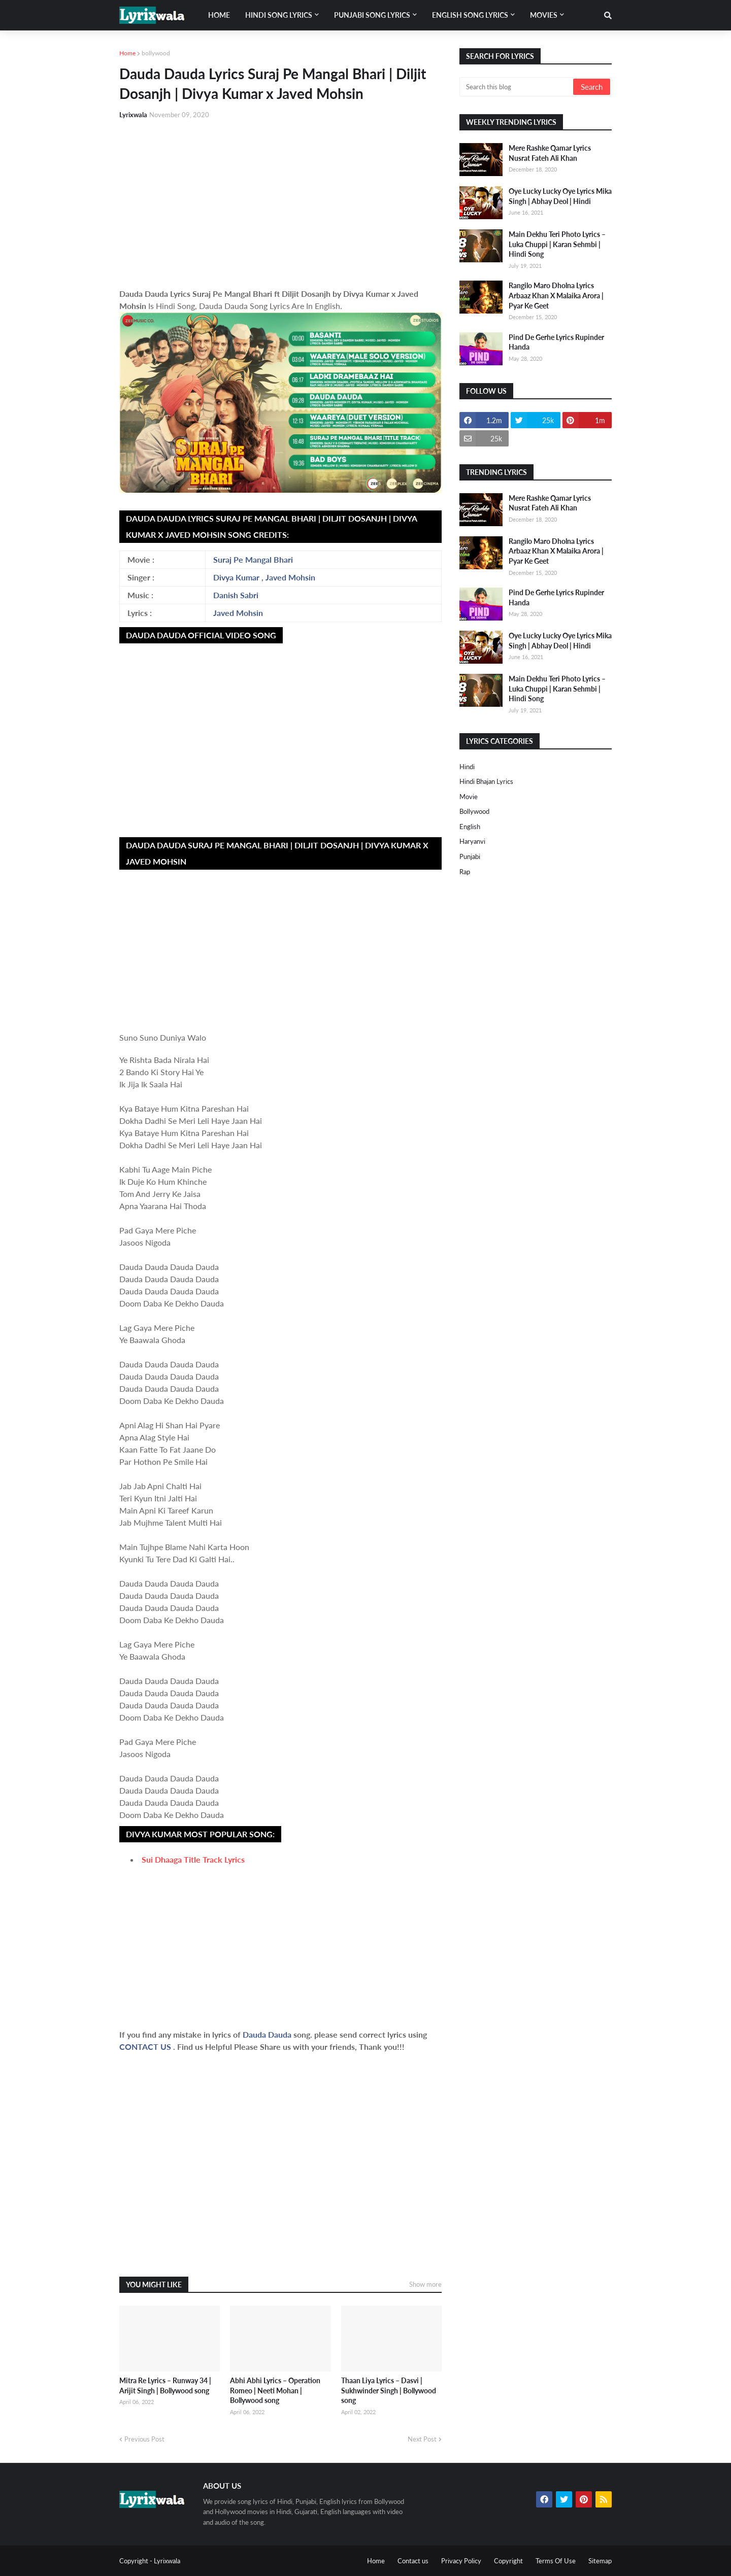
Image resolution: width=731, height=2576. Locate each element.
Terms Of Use (556, 2561)
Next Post (422, 2439)
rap (464, 872)
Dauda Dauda (268, 2034)
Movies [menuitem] (543, 15)
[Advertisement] (280, 204)
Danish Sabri (235, 595)
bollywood (156, 53)
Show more (425, 2284)
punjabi (469, 856)
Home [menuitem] (219, 15)
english (469, 826)
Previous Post (144, 2439)
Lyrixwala (167, 2561)
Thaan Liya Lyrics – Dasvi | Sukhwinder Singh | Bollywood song (388, 2390)
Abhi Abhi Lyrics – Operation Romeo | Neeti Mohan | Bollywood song (275, 2390)
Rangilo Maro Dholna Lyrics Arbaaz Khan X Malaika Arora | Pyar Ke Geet (556, 295)
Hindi (467, 767)
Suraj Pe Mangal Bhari (253, 559)
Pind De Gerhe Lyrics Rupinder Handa (556, 342)
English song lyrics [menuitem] (470, 15)
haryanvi (472, 841)
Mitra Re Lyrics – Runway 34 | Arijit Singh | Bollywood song (165, 2385)
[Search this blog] (517, 87)
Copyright (508, 2561)
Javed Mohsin (290, 577)
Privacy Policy (461, 2561)
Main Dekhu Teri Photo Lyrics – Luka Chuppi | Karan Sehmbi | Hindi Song (557, 244)
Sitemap (600, 2561)
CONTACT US (145, 2046)
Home (127, 53)
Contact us (412, 2561)
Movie (468, 797)
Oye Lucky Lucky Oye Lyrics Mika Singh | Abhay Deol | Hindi (560, 196)
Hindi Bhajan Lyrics (486, 781)
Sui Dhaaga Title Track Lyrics (193, 1859)
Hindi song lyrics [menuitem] (278, 15)
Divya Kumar (236, 577)
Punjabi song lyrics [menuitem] (372, 15)
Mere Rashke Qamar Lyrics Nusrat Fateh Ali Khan (550, 153)
